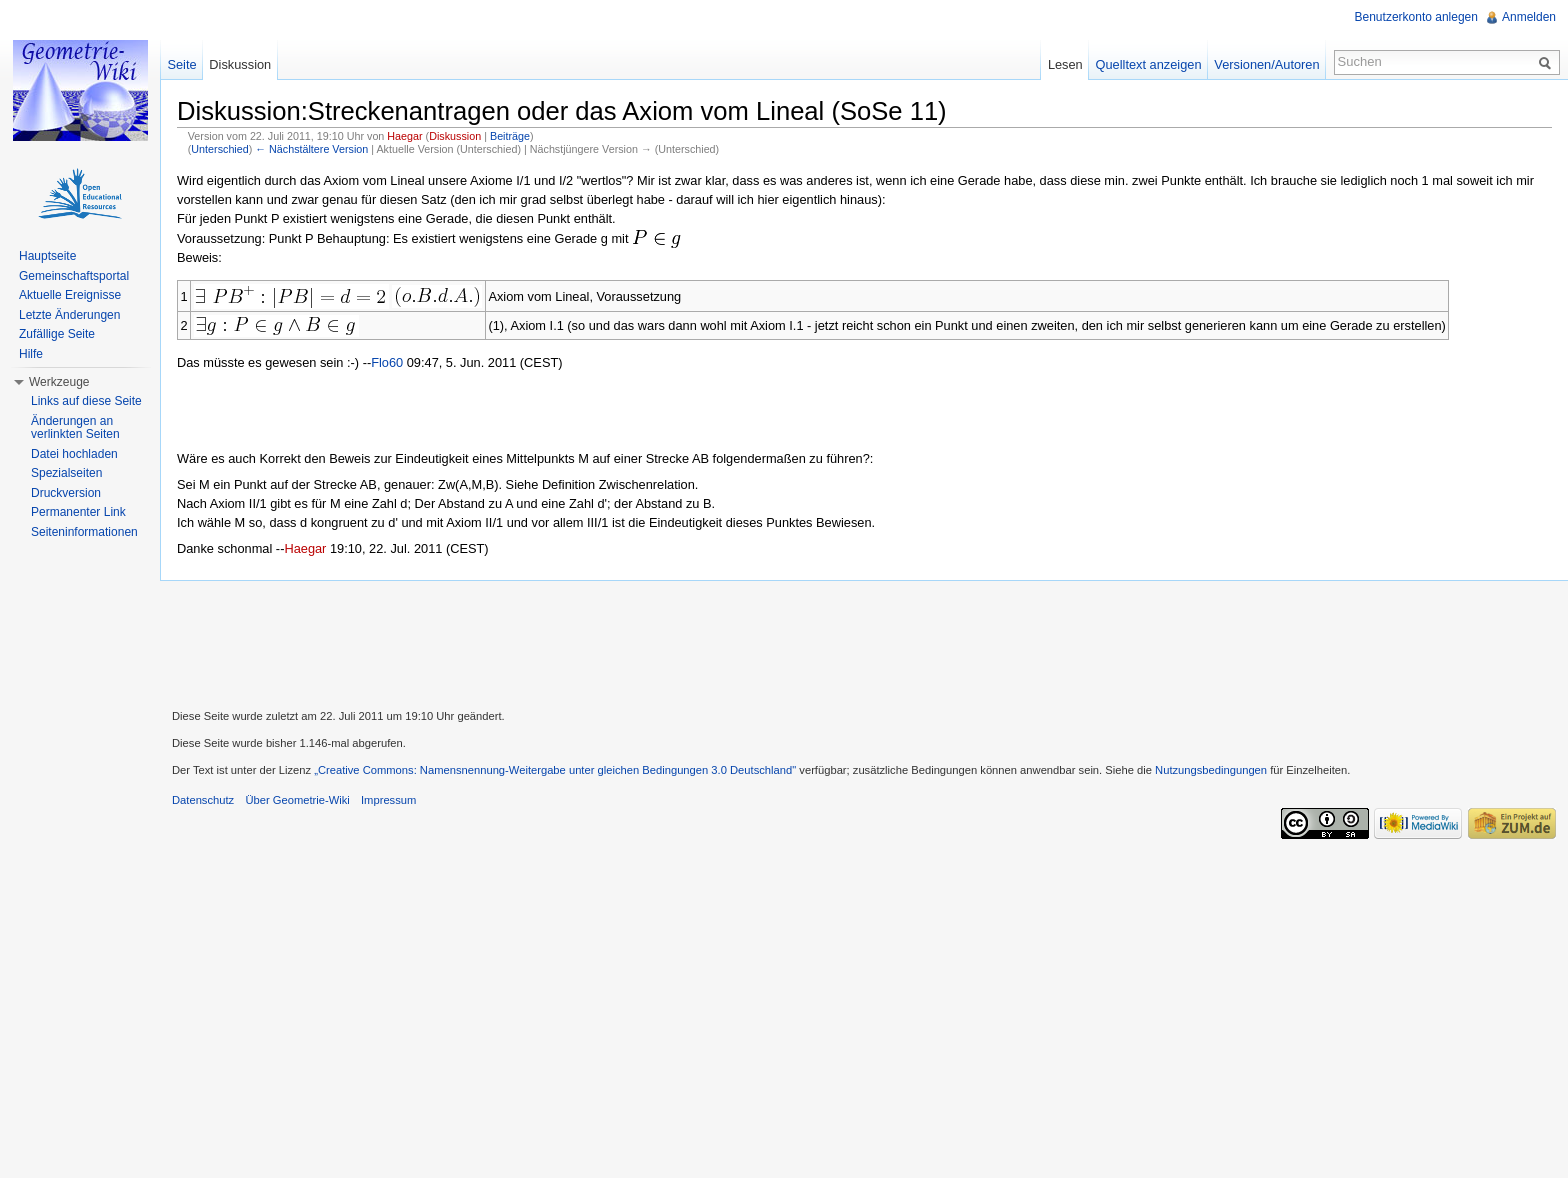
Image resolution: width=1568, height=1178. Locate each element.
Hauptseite (47, 256)
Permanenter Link (78, 512)
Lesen (1065, 64)
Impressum (388, 800)
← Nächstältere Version (311, 149)
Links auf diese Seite (86, 401)
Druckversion (66, 493)
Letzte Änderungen (69, 315)
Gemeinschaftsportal (74, 276)
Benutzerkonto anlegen (1416, 17)
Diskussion (455, 136)
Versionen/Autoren (1266, 64)
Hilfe (31, 354)
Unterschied (219, 149)
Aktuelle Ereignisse (70, 295)
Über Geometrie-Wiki (297, 800)
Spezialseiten (66, 473)
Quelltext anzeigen (1149, 64)
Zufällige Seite (57, 334)
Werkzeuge (59, 382)
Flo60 (387, 362)
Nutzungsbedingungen (1211, 770)
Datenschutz (203, 800)
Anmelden (1529, 17)
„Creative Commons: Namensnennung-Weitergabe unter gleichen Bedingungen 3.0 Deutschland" (555, 770)
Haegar (404, 136)
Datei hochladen (74, 454)
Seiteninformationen (84, 532)
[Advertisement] (864, 642)
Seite (181, 64)
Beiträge (510, 136)
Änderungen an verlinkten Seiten (75, 428)
